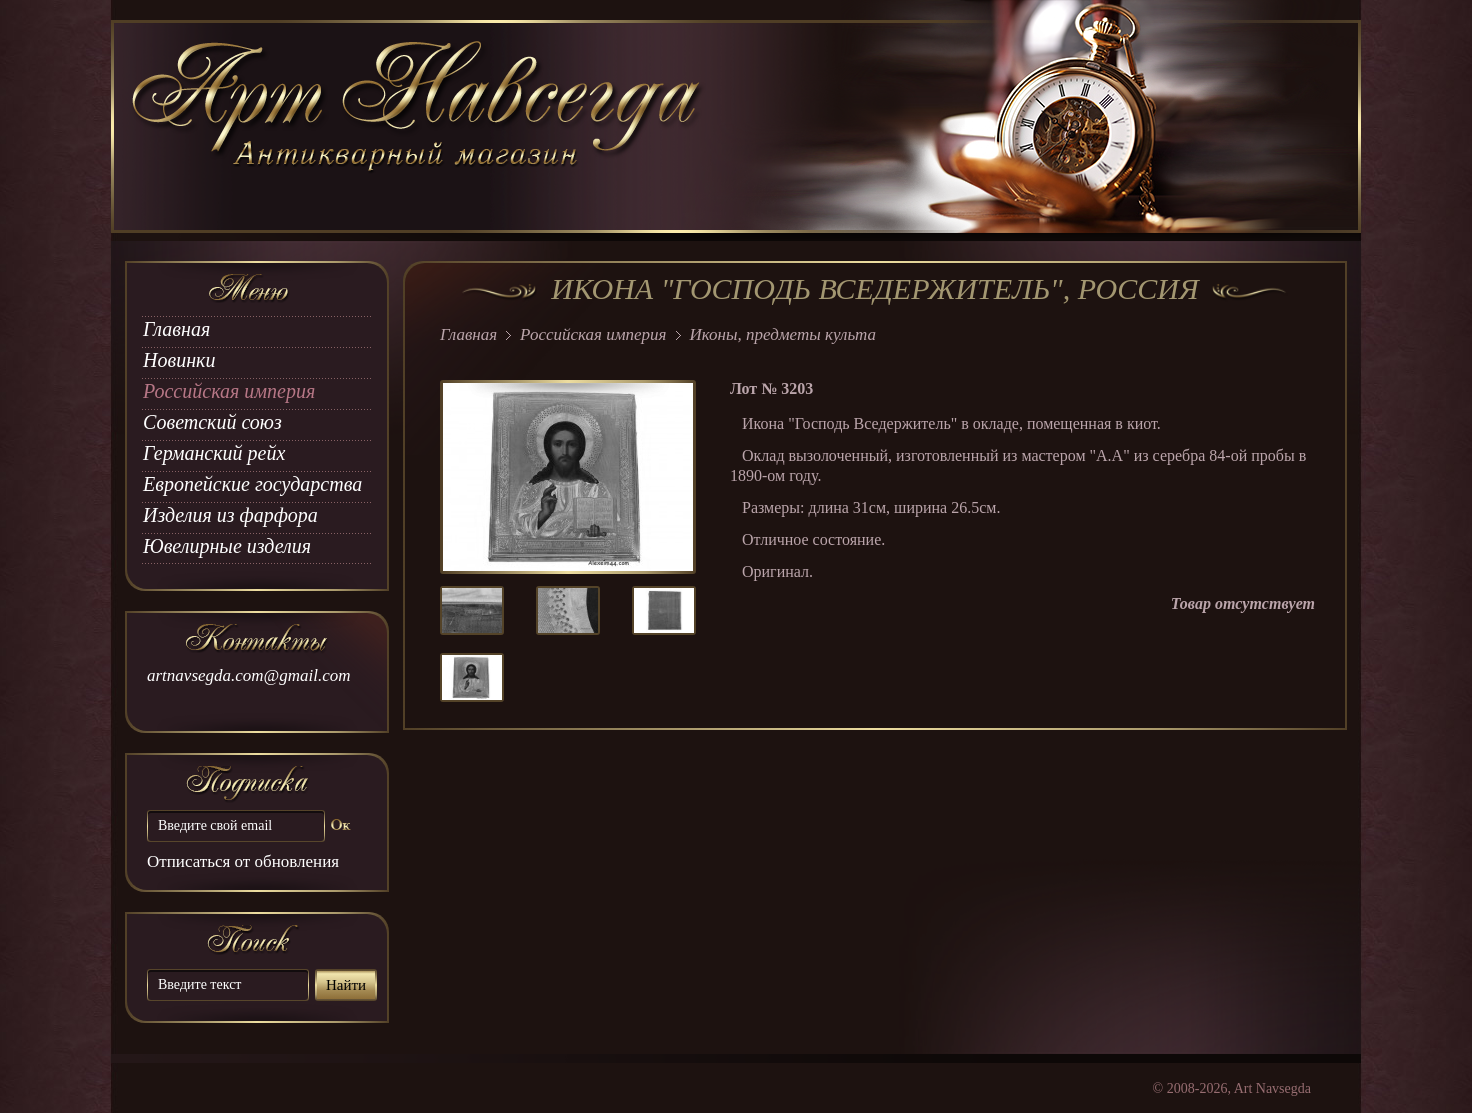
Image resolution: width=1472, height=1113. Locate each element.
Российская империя (229, 391)
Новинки (179, 360)
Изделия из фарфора (230, 515)
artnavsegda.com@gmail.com (249, 675)
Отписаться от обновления (243, 861)
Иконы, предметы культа (783, 334)
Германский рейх (214, 453)
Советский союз (212, 422)
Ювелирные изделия (227, 546)
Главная (176, 329)
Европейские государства (252, 484)
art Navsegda (418, 127)
